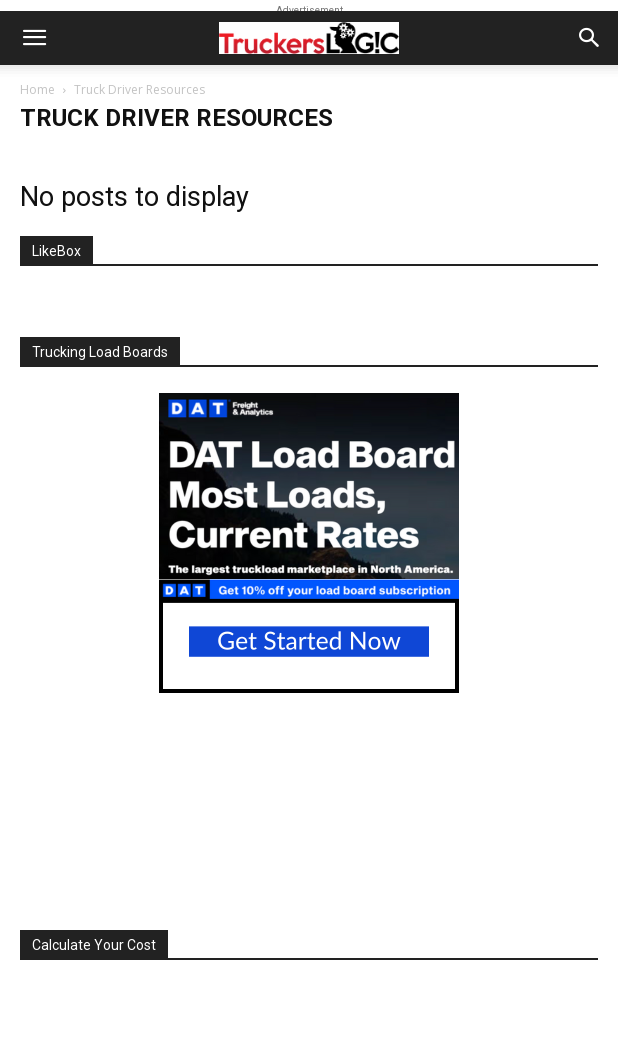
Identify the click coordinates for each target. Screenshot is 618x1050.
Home (37, 89)
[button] (34, 38)
